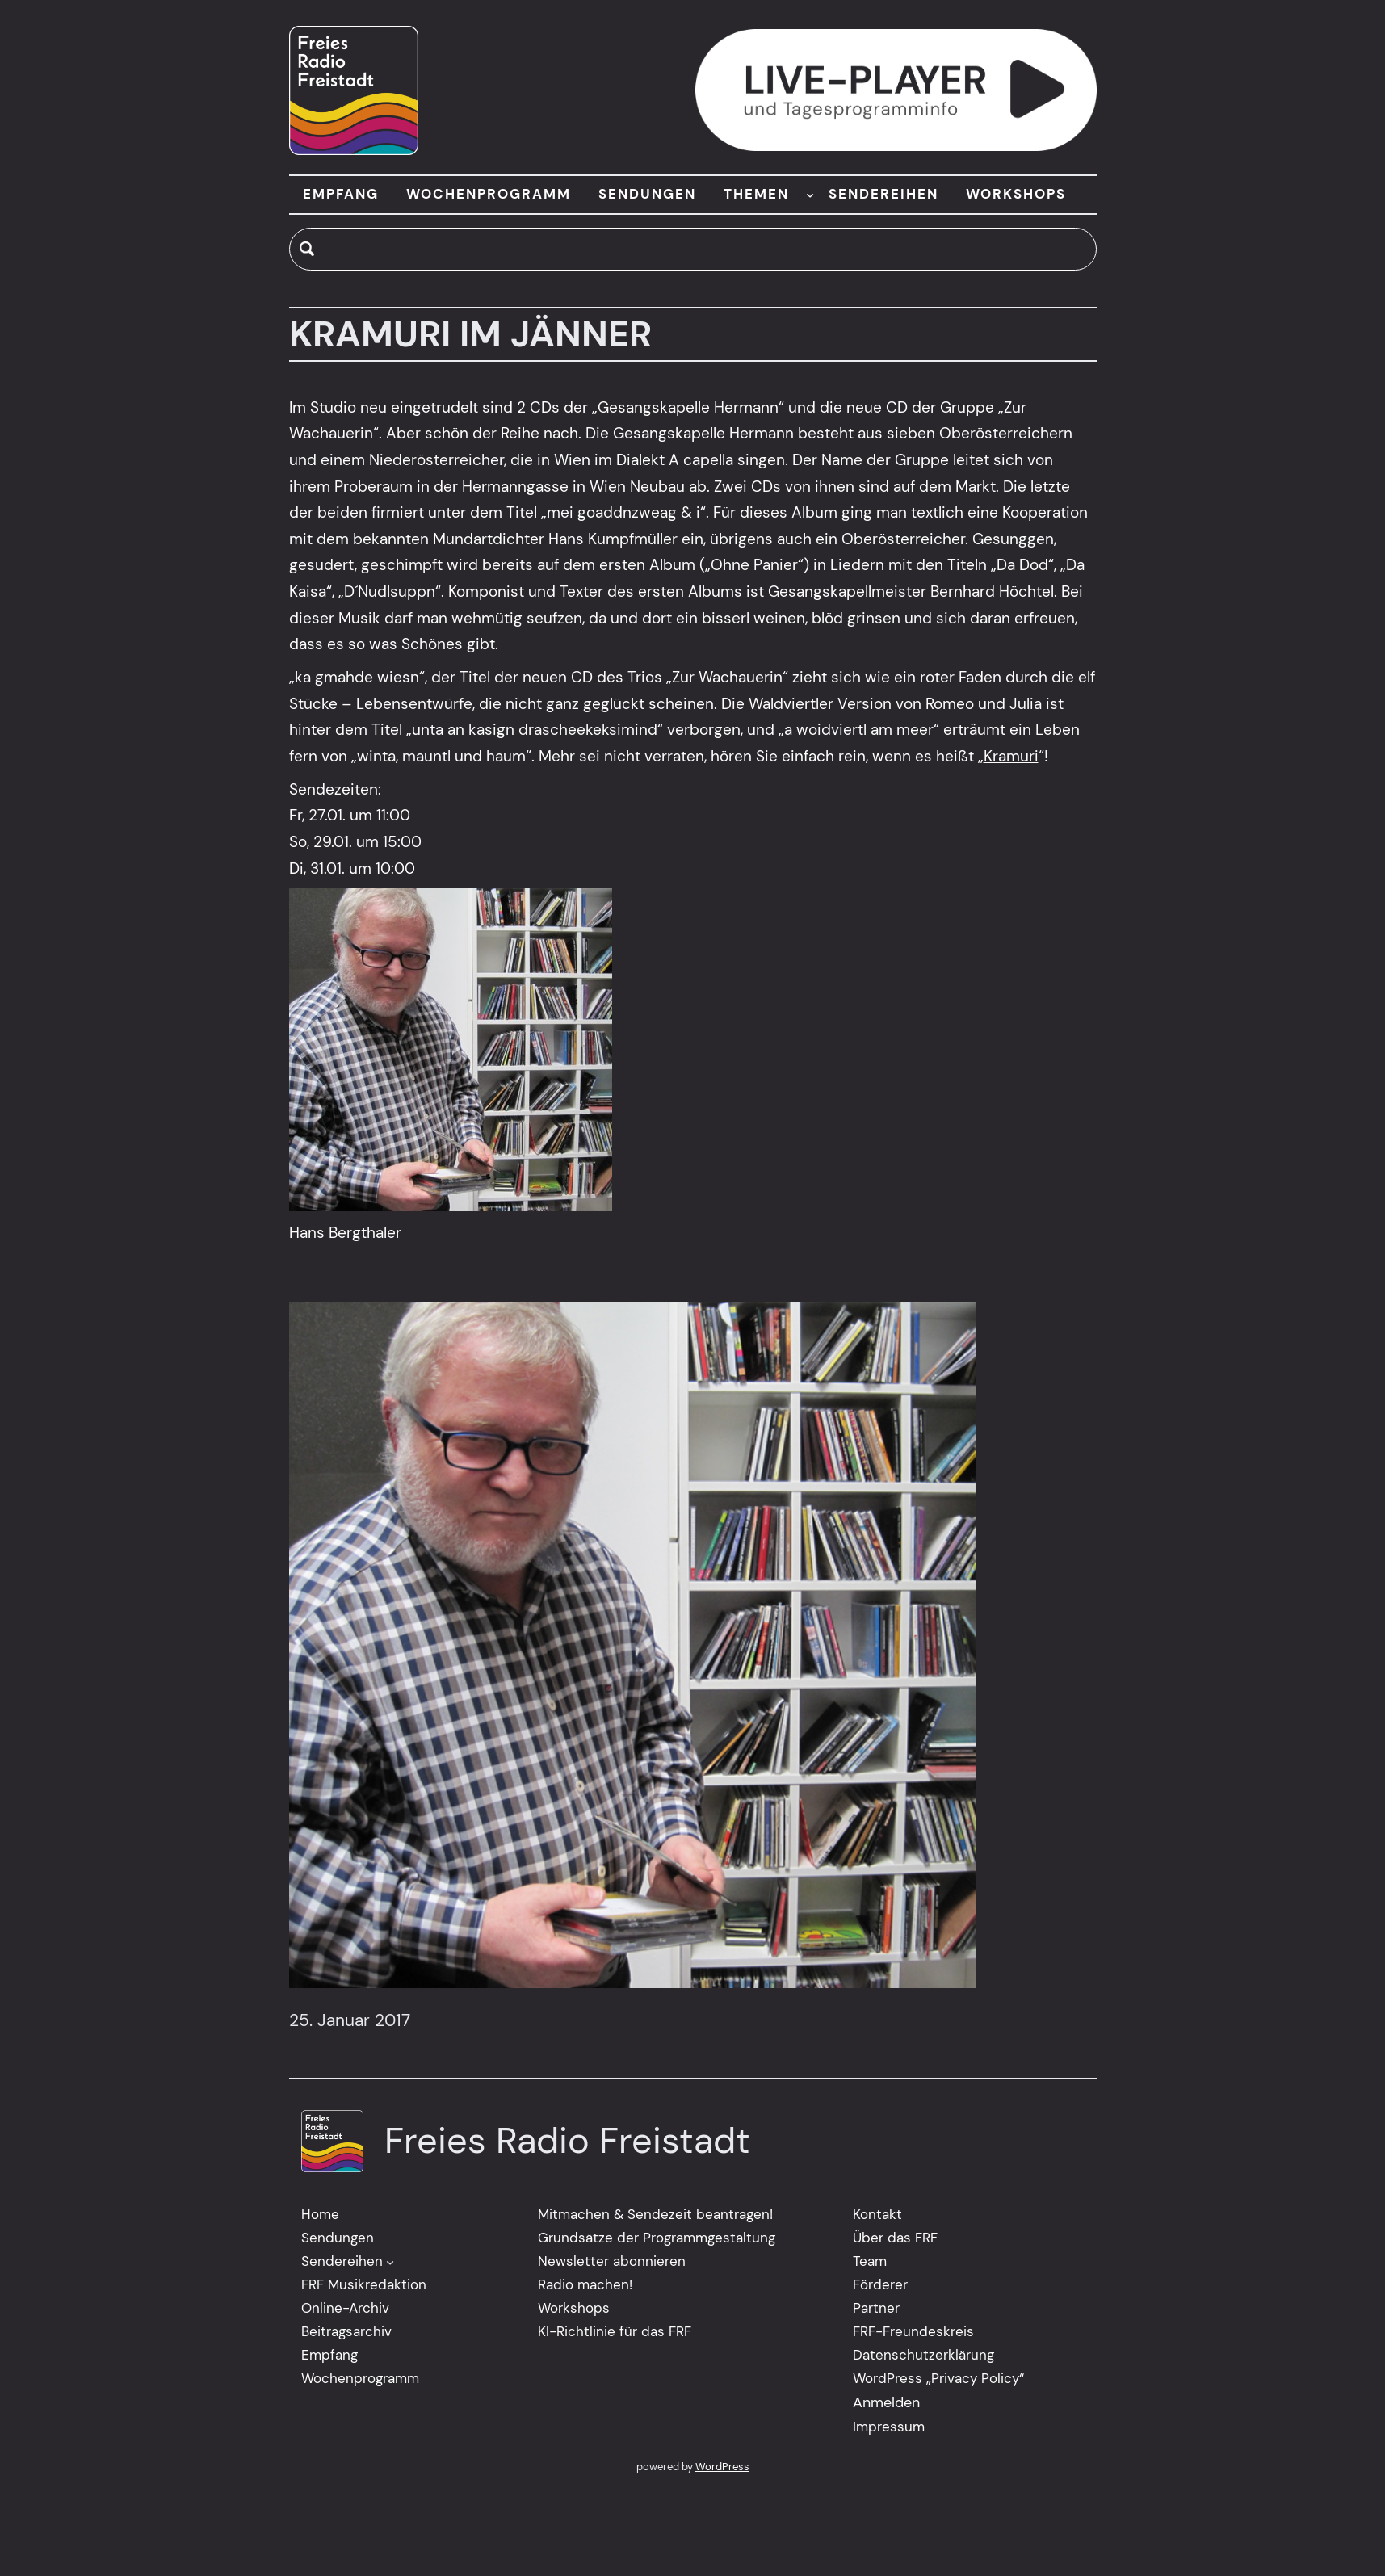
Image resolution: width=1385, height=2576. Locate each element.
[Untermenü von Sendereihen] (390, 2262)
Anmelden (886, 2402)
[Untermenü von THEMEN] (810, 195)
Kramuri (1011, 756)
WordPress (722, 2466)
